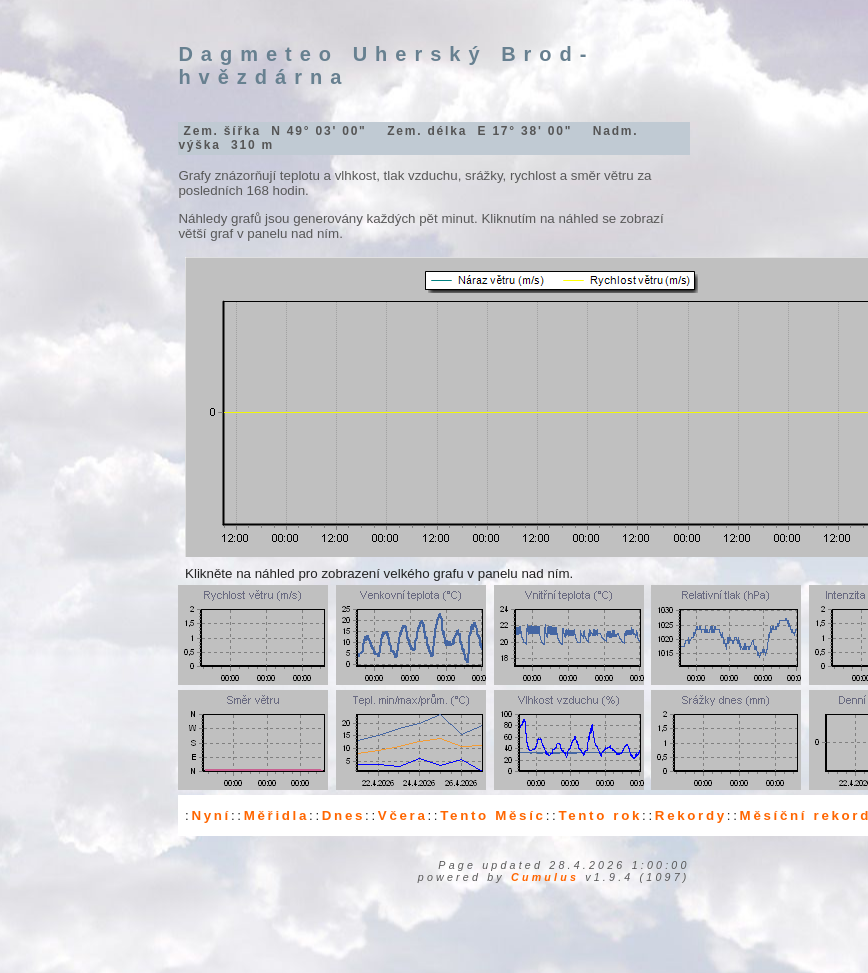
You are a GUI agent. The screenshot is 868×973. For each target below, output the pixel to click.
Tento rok (600, 815)
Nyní (211, 815)
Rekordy (691, 815)
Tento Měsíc (492, 815)
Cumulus (545, 877)
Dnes (343, 815)
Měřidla (276, 815)
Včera (403, 815)
